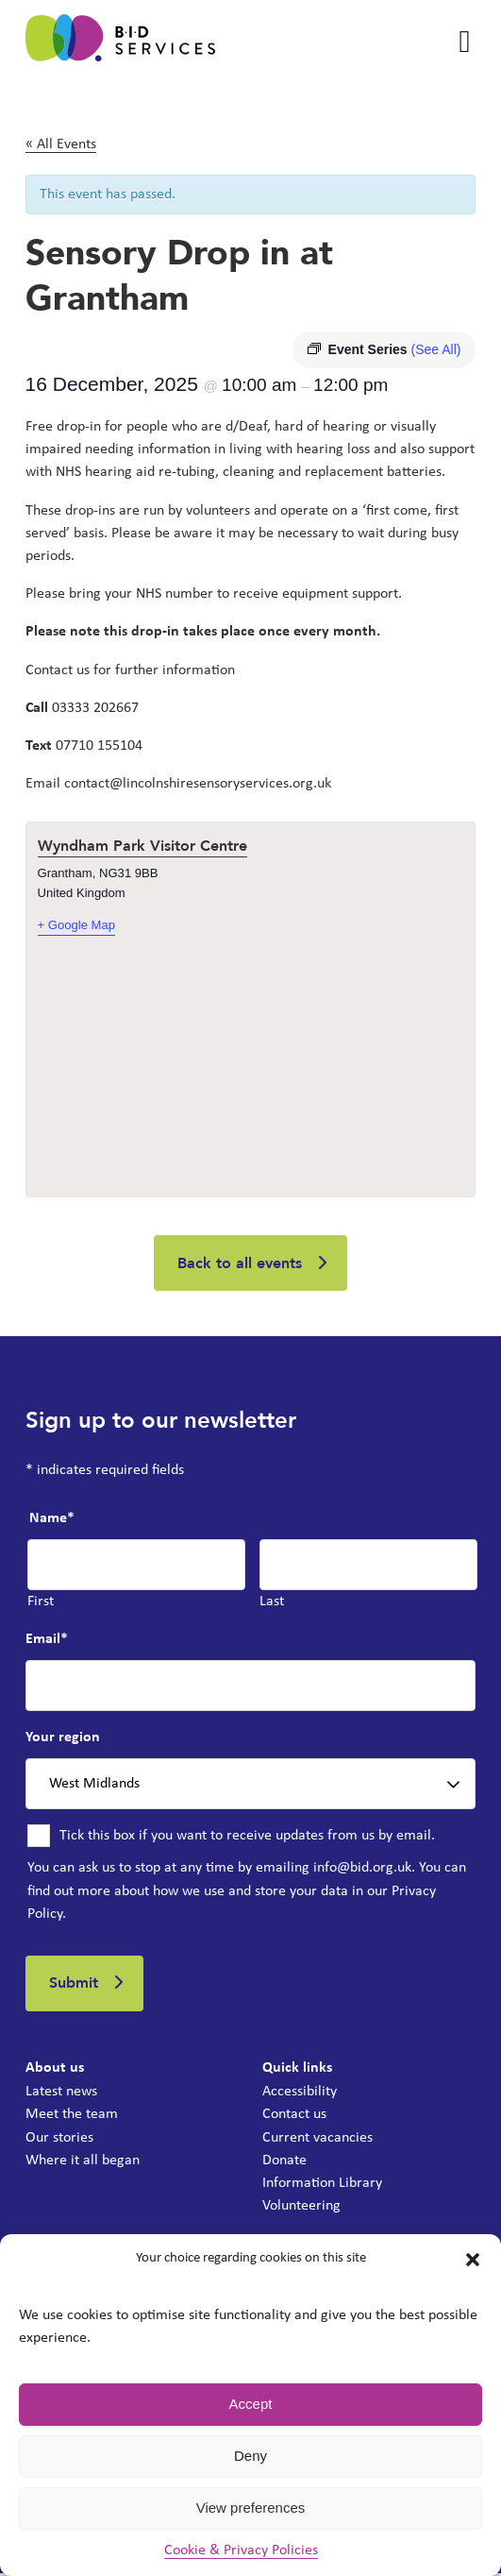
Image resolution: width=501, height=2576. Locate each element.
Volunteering (301, 2207)
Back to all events (239, 1263)
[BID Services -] (120, 41)
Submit (74, 1984)
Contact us (294, 2117)
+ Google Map (77, 925)
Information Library (322, 2185)
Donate (284, 2162)
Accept (251, 2404)
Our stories (59, 2139)
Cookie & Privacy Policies (241, 2550)
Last (271, 1602)
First (40, 1602)
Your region (62, 1738)
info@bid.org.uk (362, 1869)
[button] (472, 2259)
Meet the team (71, 2117)
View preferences (251, 2508)
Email (46, 1640)
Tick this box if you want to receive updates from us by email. (247, 1837)
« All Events (60, 144)
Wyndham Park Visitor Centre (142, 846)
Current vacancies (317, 2139)
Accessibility (299, 2094)
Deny (250, 2456)
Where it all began (82, 2162)
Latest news (61, 2094)
